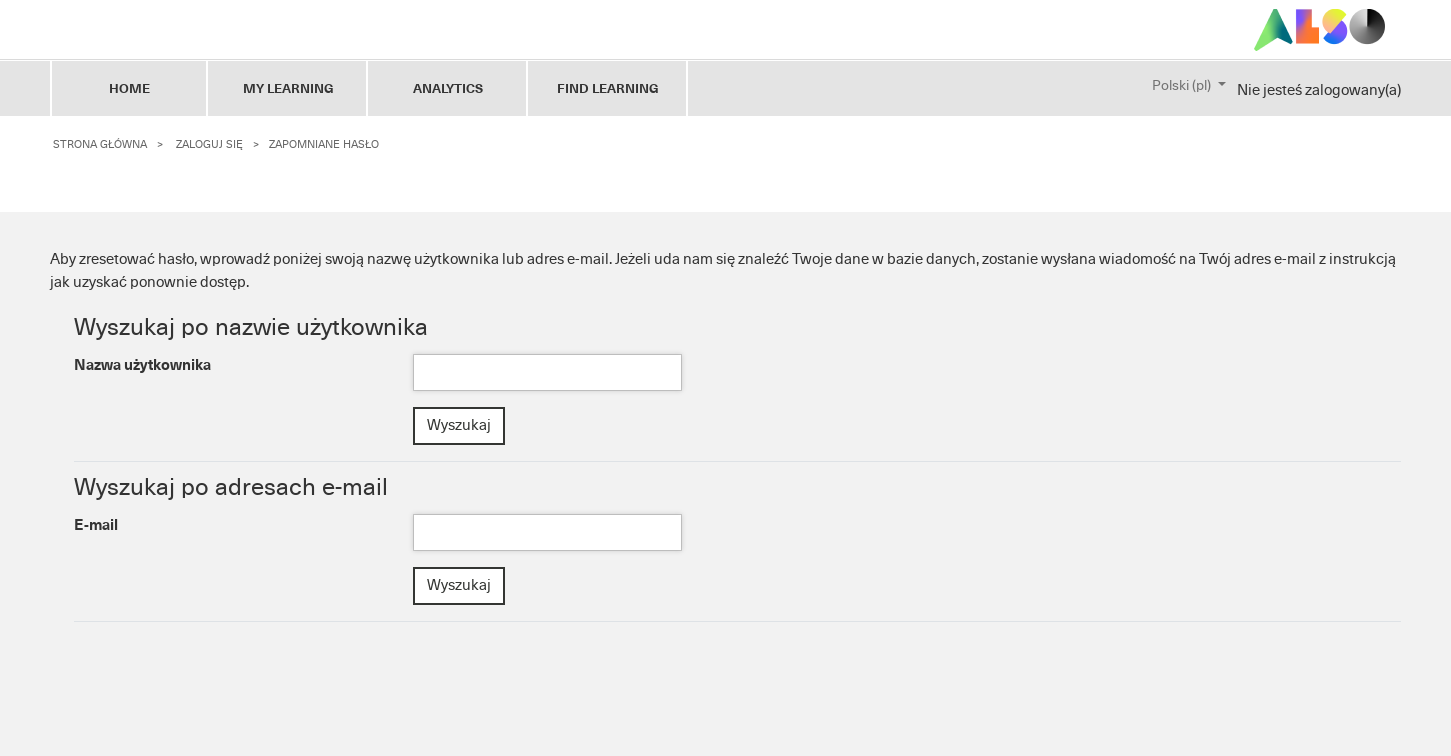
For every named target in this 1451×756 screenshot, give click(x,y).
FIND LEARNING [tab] (608, 88)
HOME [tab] (129, 88)
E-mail (96, 525)
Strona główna (100, 144)
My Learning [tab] (288, 88)
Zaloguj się (209, 144)
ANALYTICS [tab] (448, 88)
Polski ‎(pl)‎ (1183, 86)
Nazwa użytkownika (142, 365)
